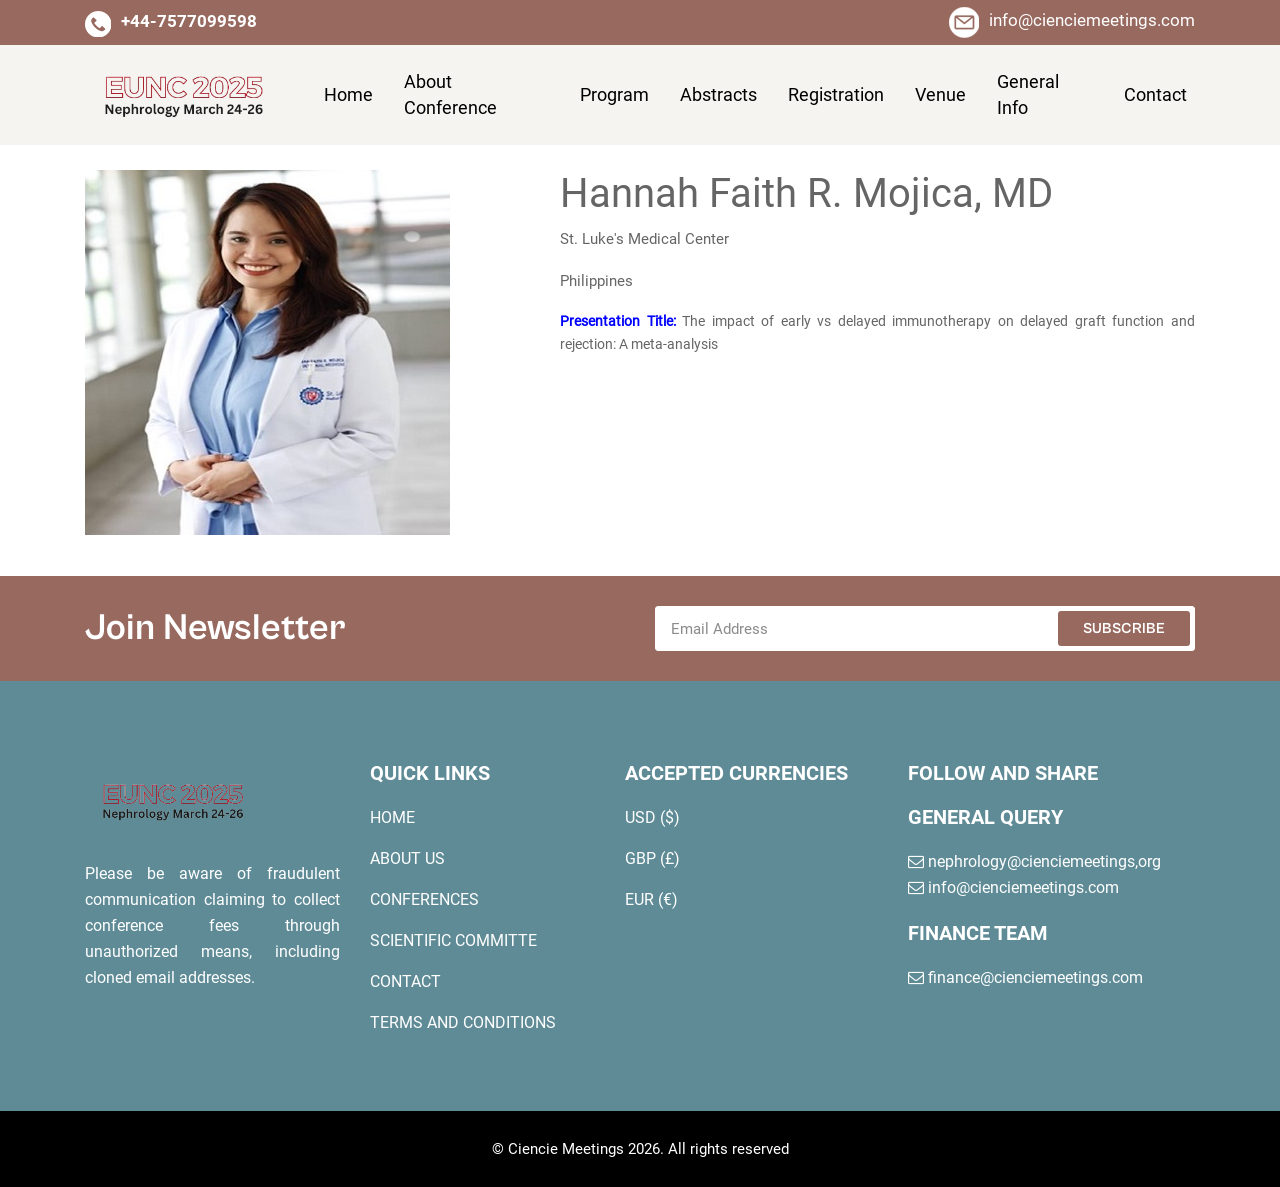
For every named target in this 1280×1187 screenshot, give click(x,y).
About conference (450, 94)
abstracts (718, 94)
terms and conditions (463, 1022)
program (614, 94)
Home (348, 94)
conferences (424, 899)
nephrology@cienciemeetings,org (1034, 861)
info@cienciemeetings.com (1092, 20)
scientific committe (453, 940)
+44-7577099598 (189, 21)
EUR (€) (651, 899)
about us (407, 858)
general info (1028, 94)
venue (940, 94)
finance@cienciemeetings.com (1025, 977)
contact (1155, 94)
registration (836, 94)
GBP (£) (652, 858)
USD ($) (652, 817)
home (392, 817)
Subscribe (1124, 628)
